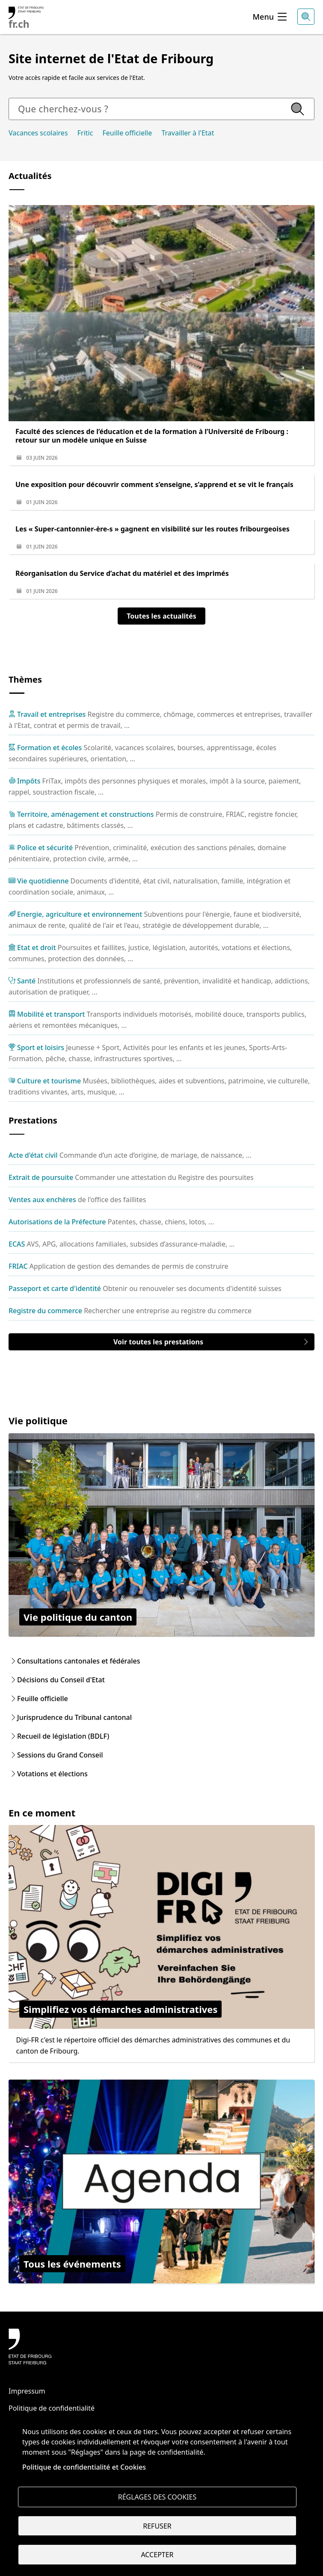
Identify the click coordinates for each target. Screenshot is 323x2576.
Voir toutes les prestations (211, 1342)
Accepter (157, 2554)
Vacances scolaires (38, 133)
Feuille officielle (127, 133)
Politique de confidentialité (52, 2408)
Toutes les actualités (161, 616)
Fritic (85, 133)
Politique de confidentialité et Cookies (84, 2466)
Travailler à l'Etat (187, 133)
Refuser (157, 2525)
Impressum (27, 2391)
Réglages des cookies (157, 2496)
